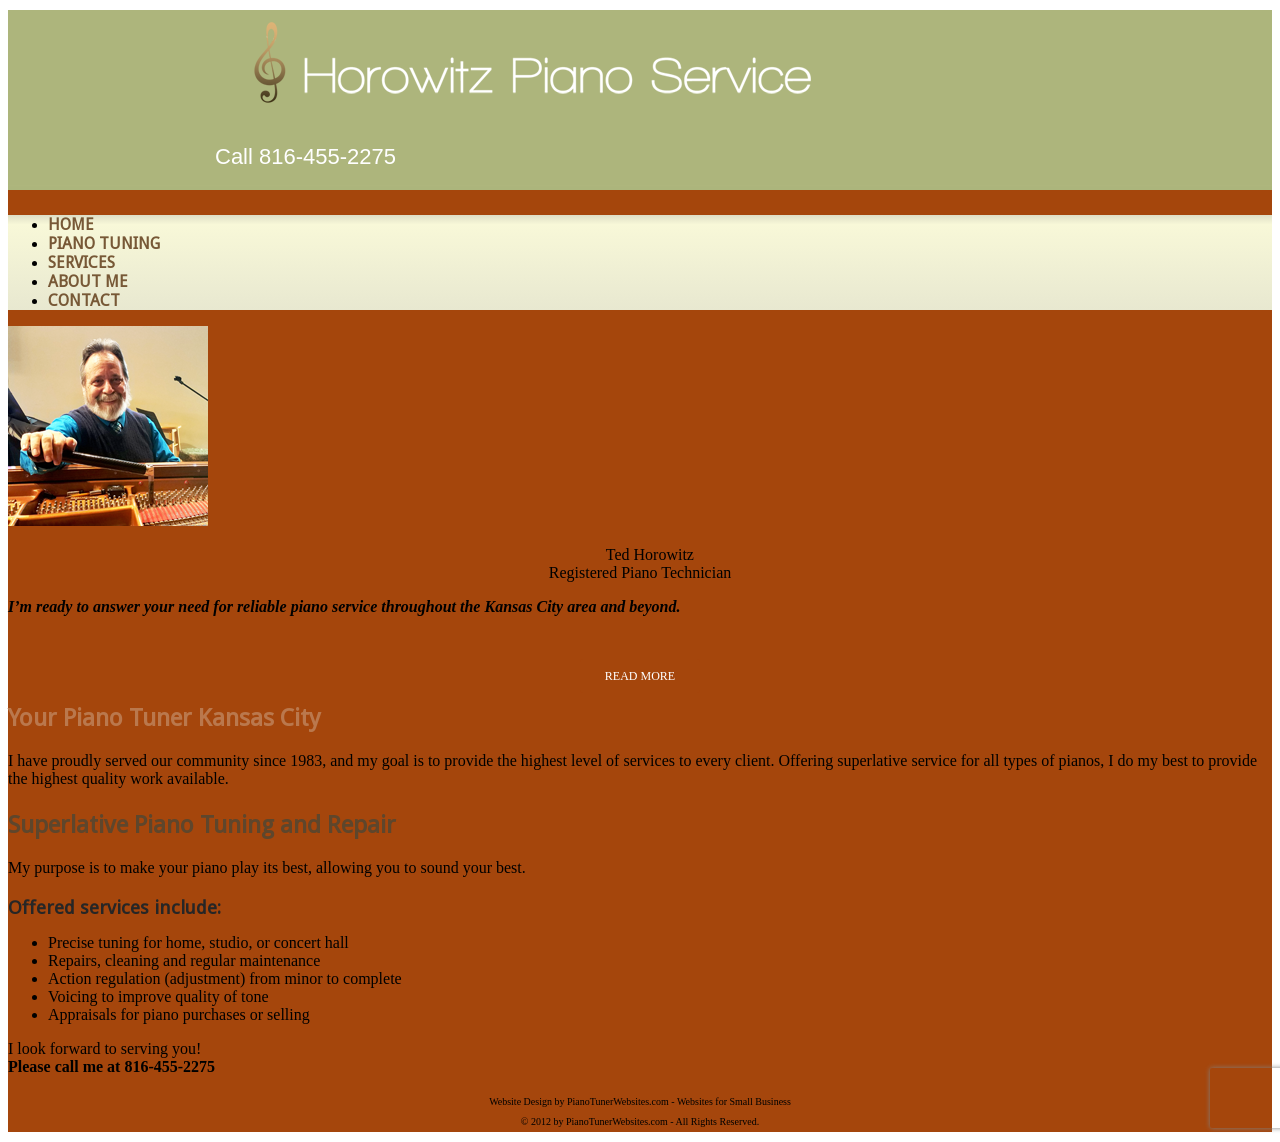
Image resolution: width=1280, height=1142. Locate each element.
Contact (84, 300)
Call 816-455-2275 (305, 156)
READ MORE (640, 676)
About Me (88, 281)
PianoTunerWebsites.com (618, 1101)
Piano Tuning (104, 243)
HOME (71, 224)
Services (81, 262)
